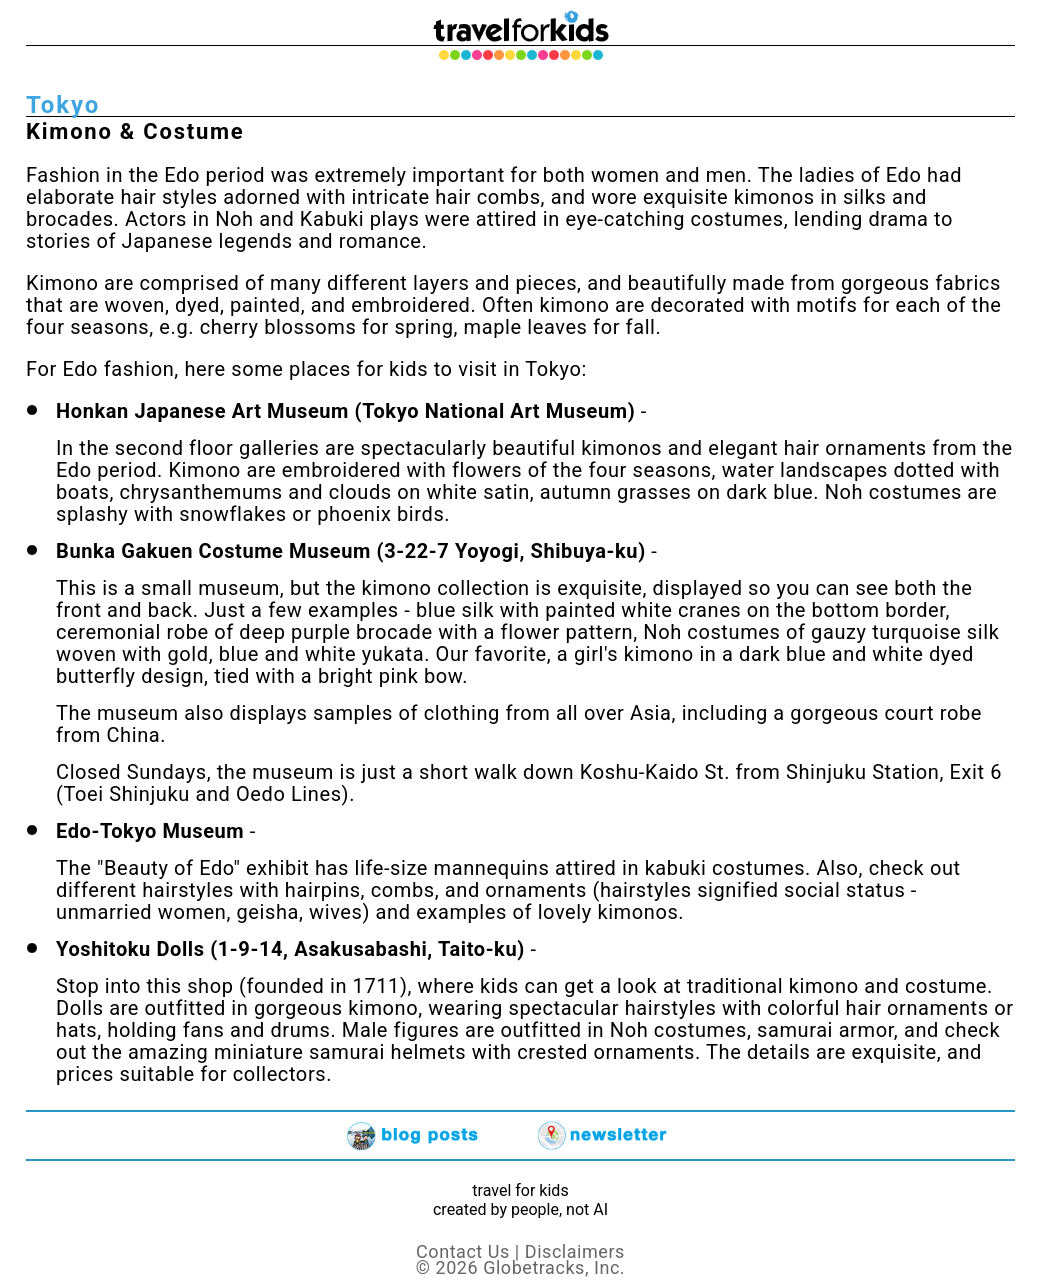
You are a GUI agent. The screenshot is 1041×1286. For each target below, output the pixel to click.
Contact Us (463, 1251)
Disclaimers (575, 1251)
